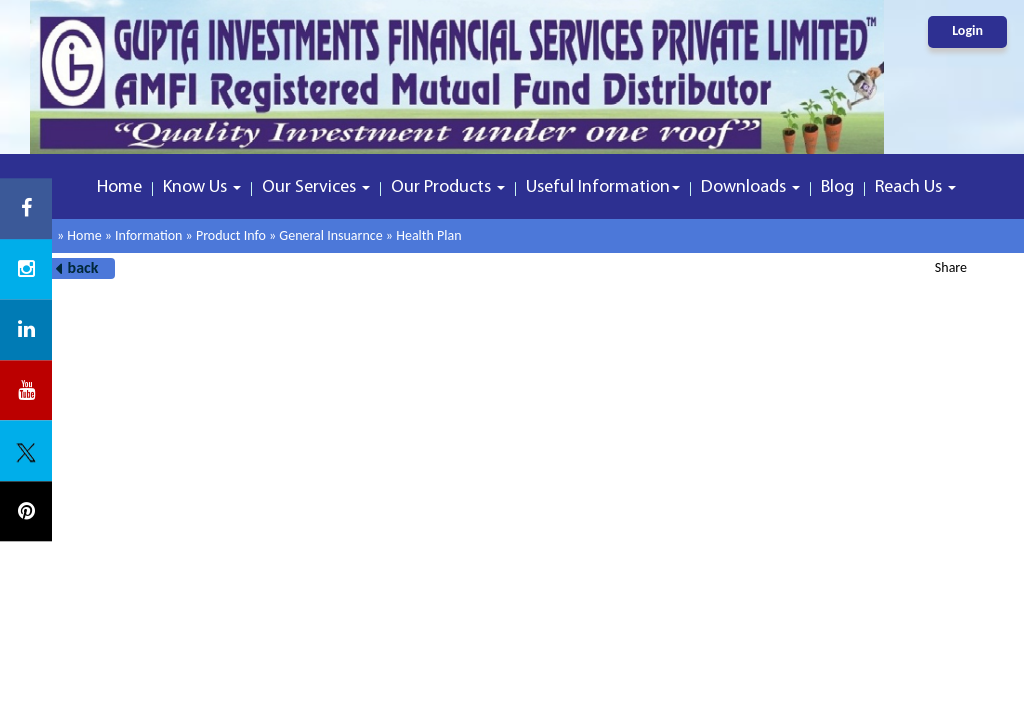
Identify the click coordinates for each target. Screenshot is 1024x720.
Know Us (202, 187)
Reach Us (915, 187)
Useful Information (603, 187)
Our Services (316, 187)
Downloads (750, 187)
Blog (837, 187)
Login (967, 30)
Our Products (448, 187)
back (83, 267)
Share (951, 267)
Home (119, 187)
